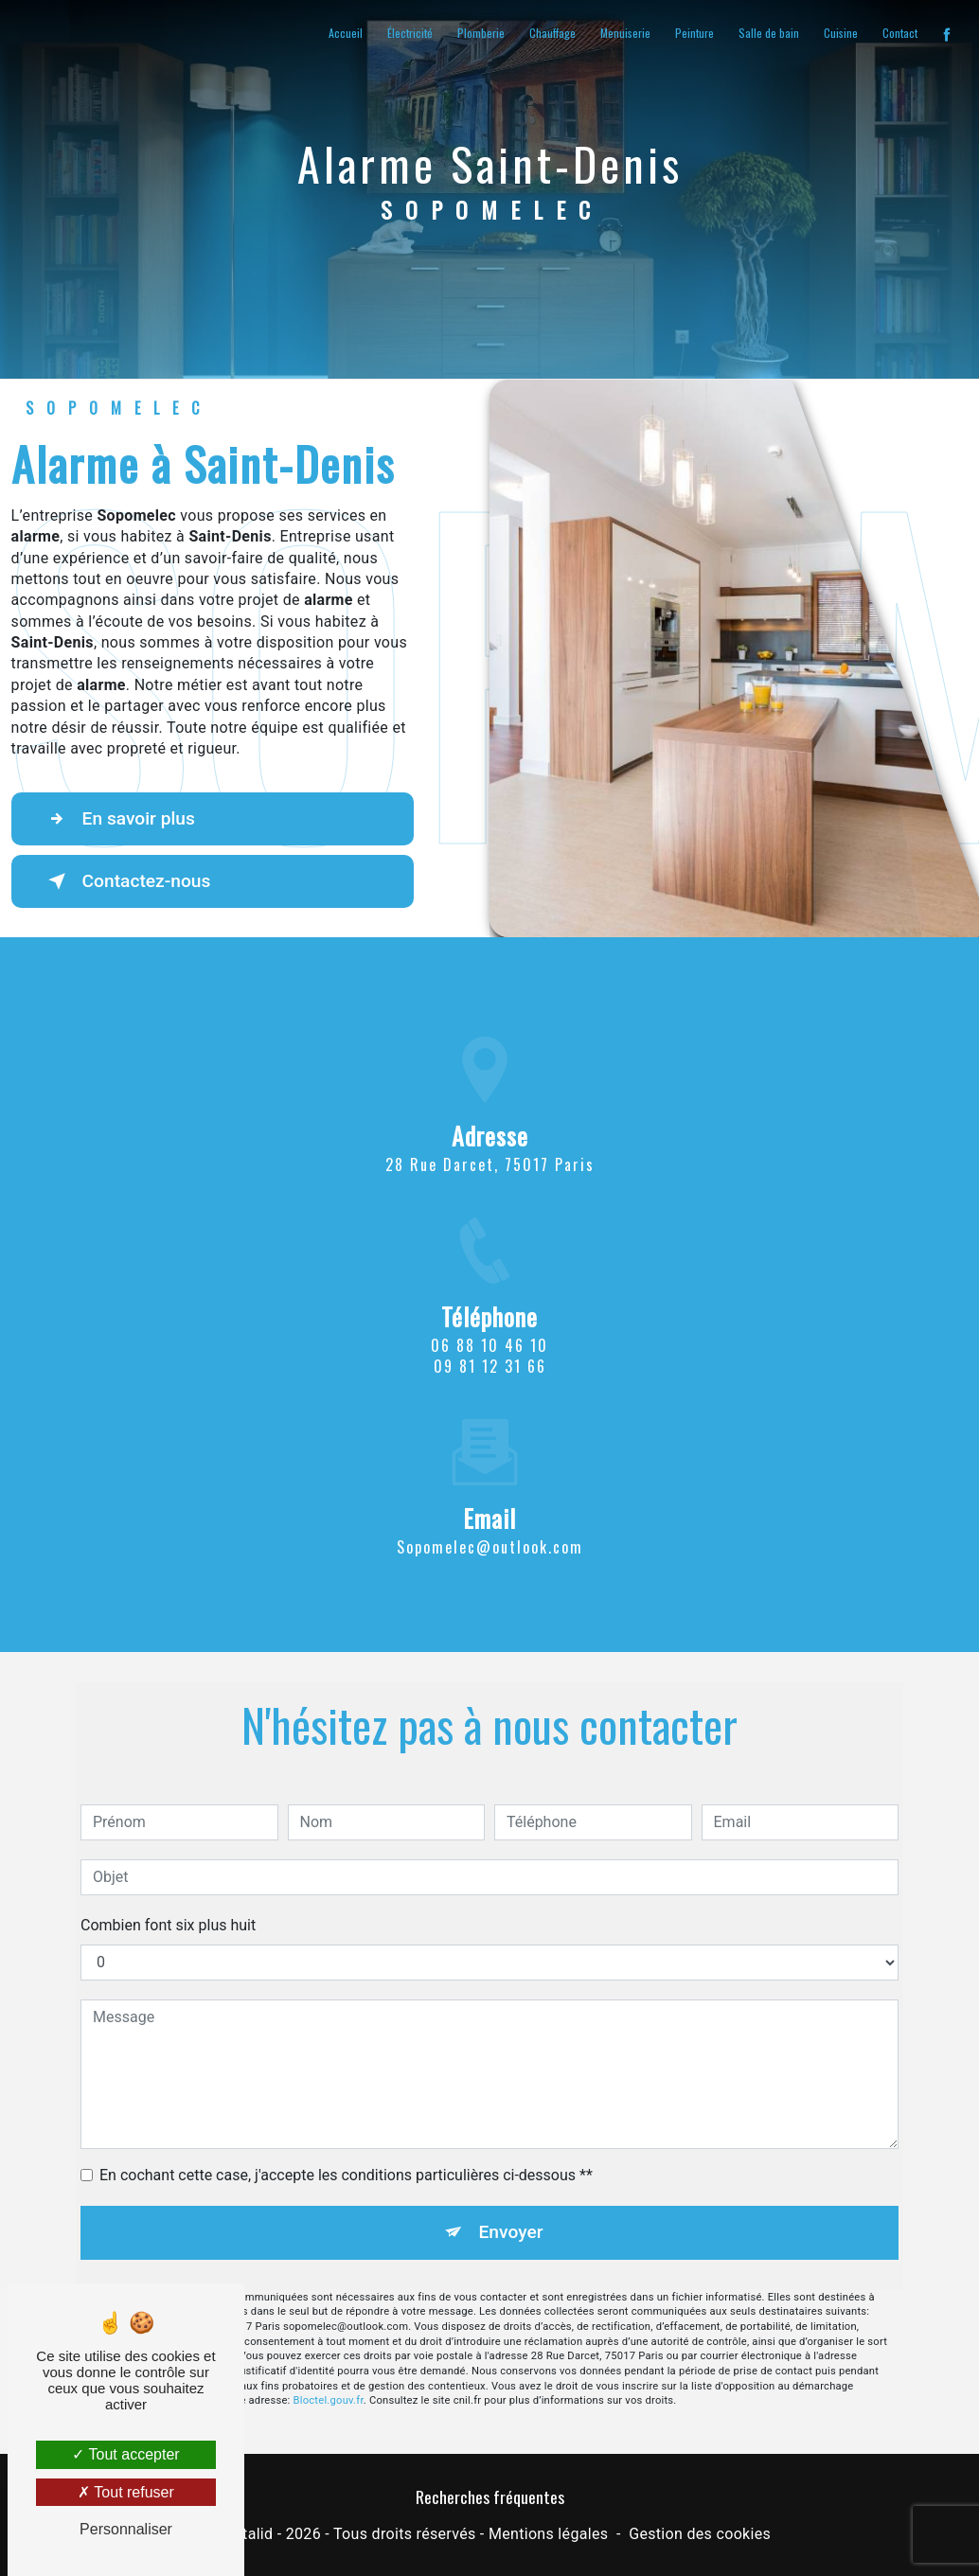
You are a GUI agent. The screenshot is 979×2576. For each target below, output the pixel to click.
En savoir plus (118, 819)
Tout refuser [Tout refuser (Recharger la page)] (126, 2492)
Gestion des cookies (700, 2534)
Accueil (346, 33)
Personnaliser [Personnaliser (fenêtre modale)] (126, 2529)
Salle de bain (769, 33)
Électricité (410, 33)
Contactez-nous (126, 881)
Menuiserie (625, 33)
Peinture (694, 33)
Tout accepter (125, 2454)
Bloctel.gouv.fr (329, 2367)
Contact (899, 33)
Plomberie (481, 33)
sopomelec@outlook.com (490, 1512)
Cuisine (841, 33)
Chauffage (552, 33)
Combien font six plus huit (168, 1891)
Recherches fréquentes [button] (490, 2496)
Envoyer (511, 2198)
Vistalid (247, 2534)
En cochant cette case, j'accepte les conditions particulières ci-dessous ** (346, 2141)
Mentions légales (548, 2534)
